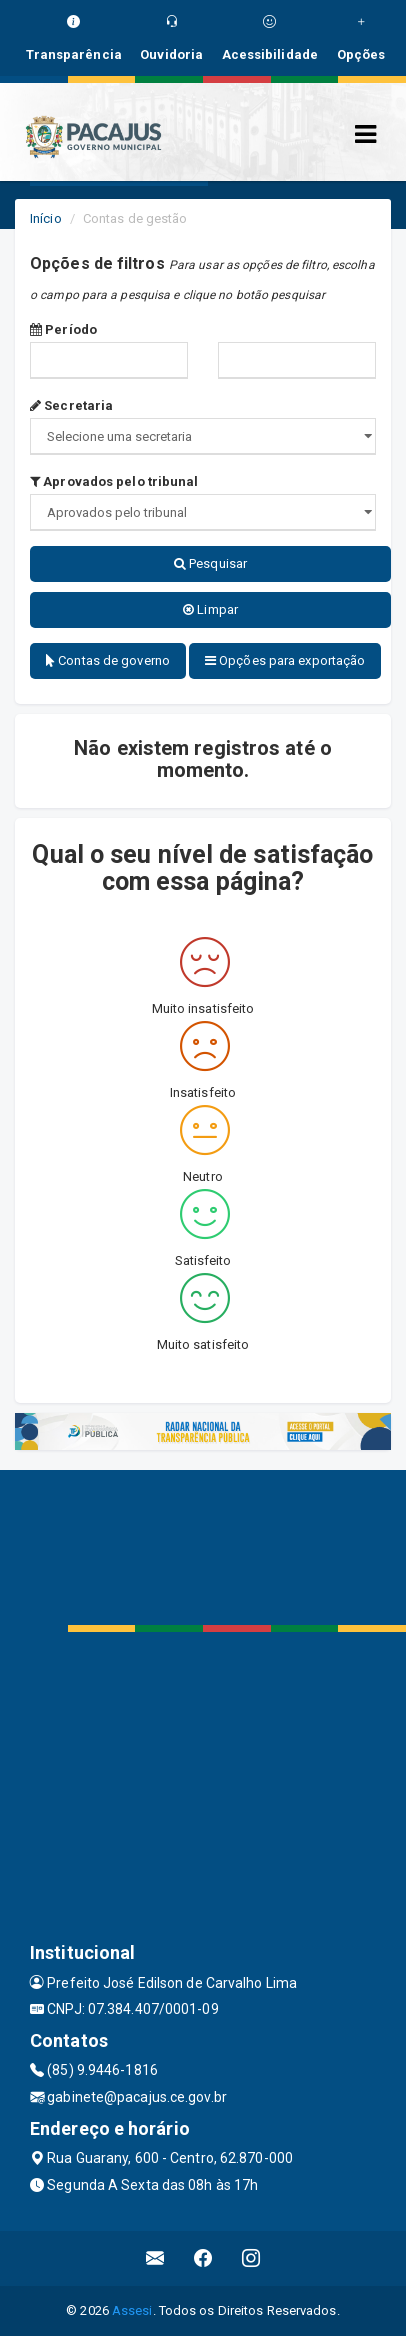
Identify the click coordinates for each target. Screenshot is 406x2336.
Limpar (210, 609)
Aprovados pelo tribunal (114, 481)
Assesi (132, 2310)
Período (63, 329)
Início (46, 218)
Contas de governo (108, 660)
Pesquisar (210, 563)
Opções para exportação (285, 660)
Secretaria (71, 405)
